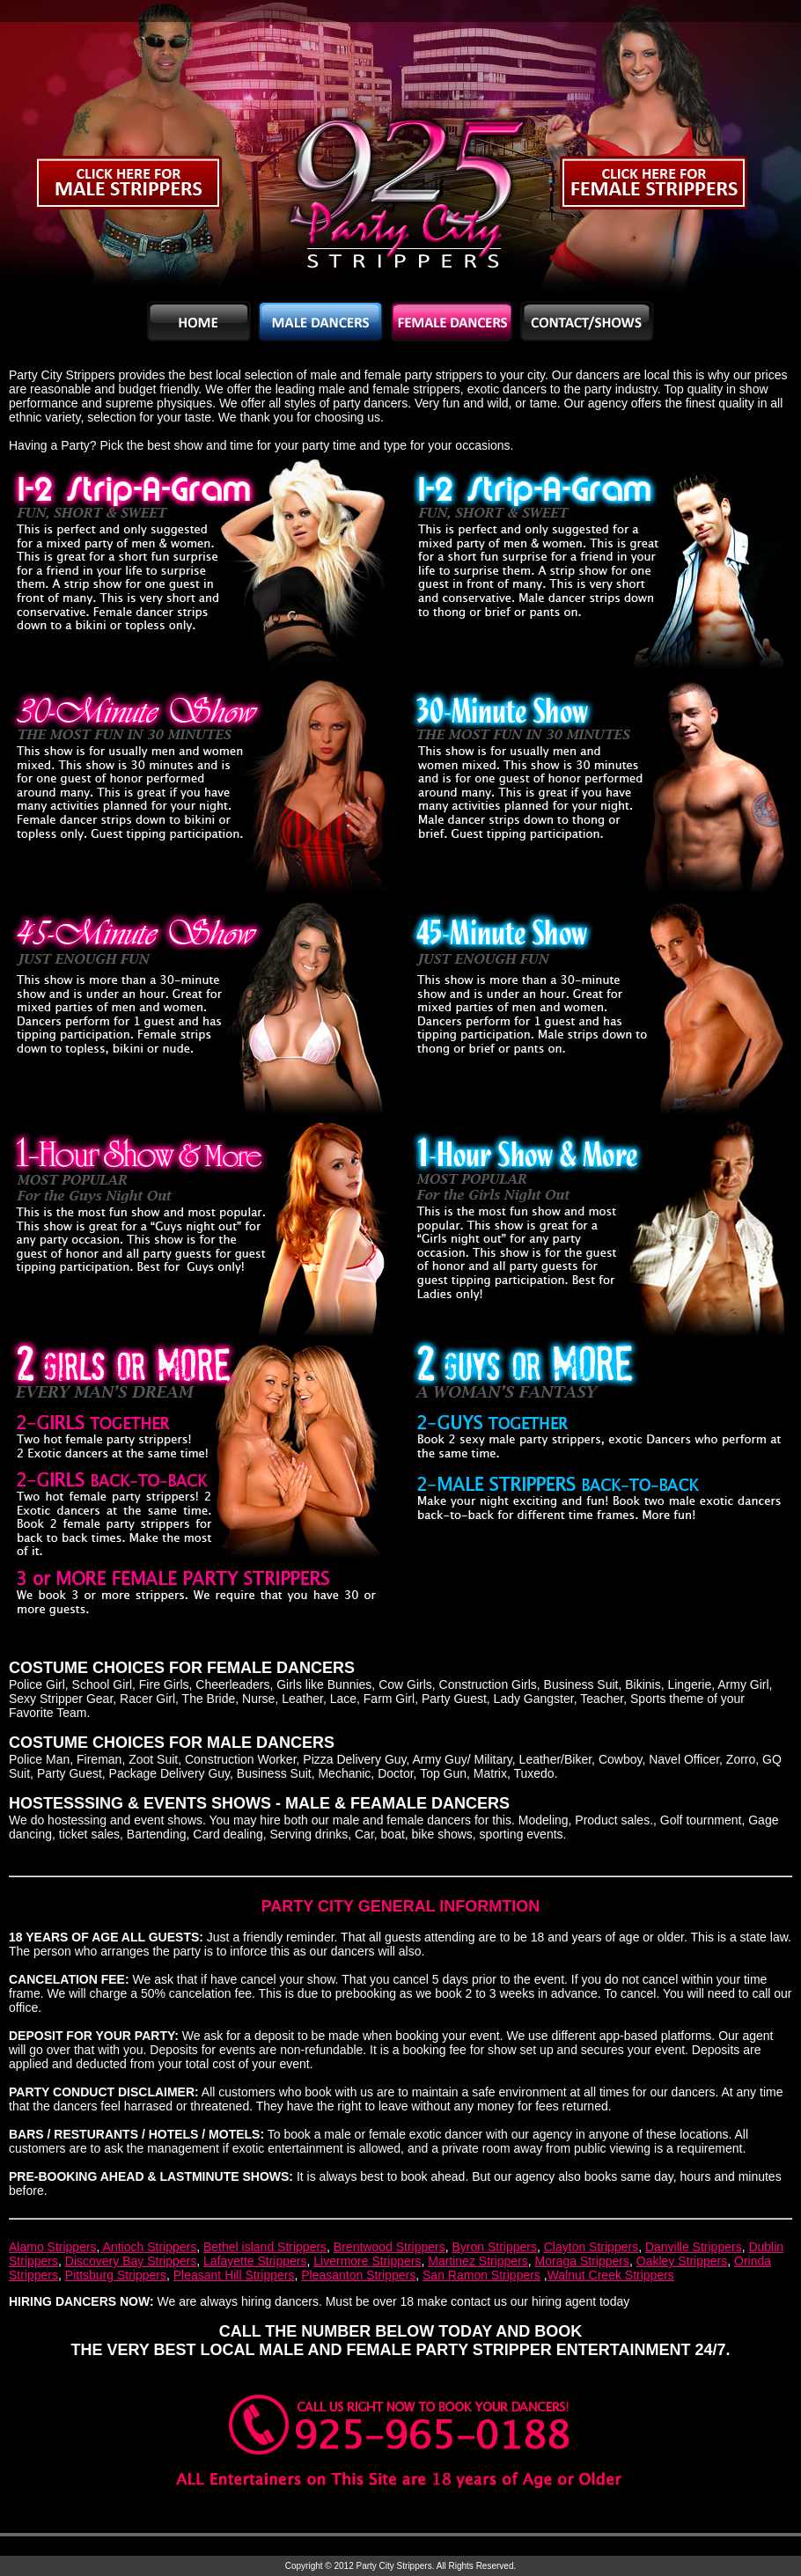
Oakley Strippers (681, 2261)
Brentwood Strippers (389, 2247)
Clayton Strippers (591, 2247)
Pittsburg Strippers (115, 2275)
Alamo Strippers (53, 2247)
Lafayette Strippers (255, 2261)
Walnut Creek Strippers (610, 2275)
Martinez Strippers (478, 2261)
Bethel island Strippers (265, 2247)
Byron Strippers (494, 2247)
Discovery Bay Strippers (130, 2261)
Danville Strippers (693, 2247)
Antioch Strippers (147, 2247)
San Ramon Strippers (481, 2275)
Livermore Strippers (367, 2261)
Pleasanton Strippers (358, 2275)
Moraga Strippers (582, 2261)
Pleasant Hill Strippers (234, 2275)
